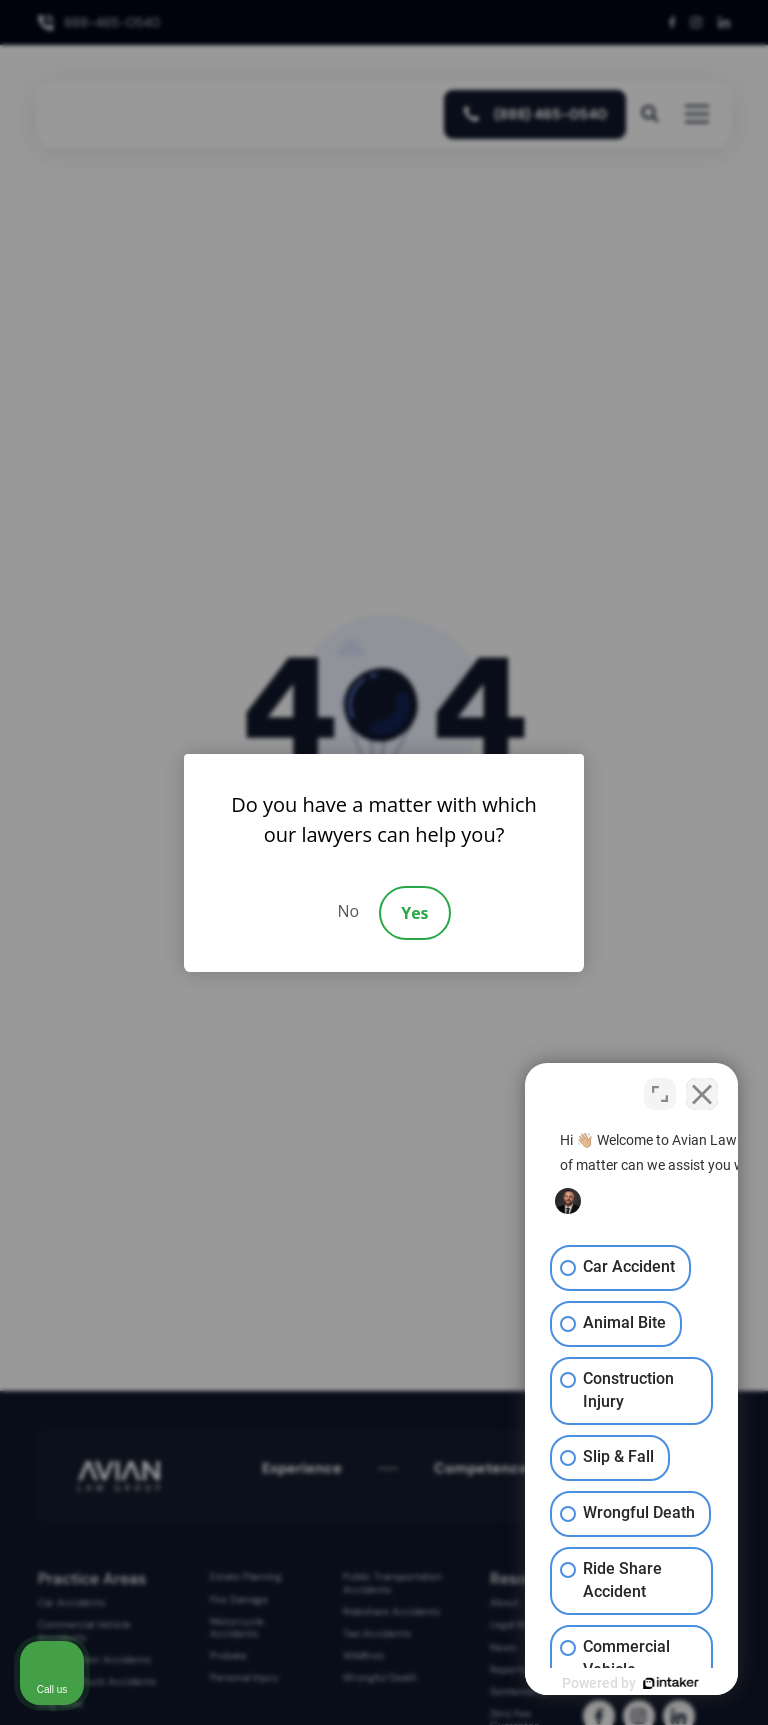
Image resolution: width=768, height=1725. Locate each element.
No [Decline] (348, 911)
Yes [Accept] (414, 913)
